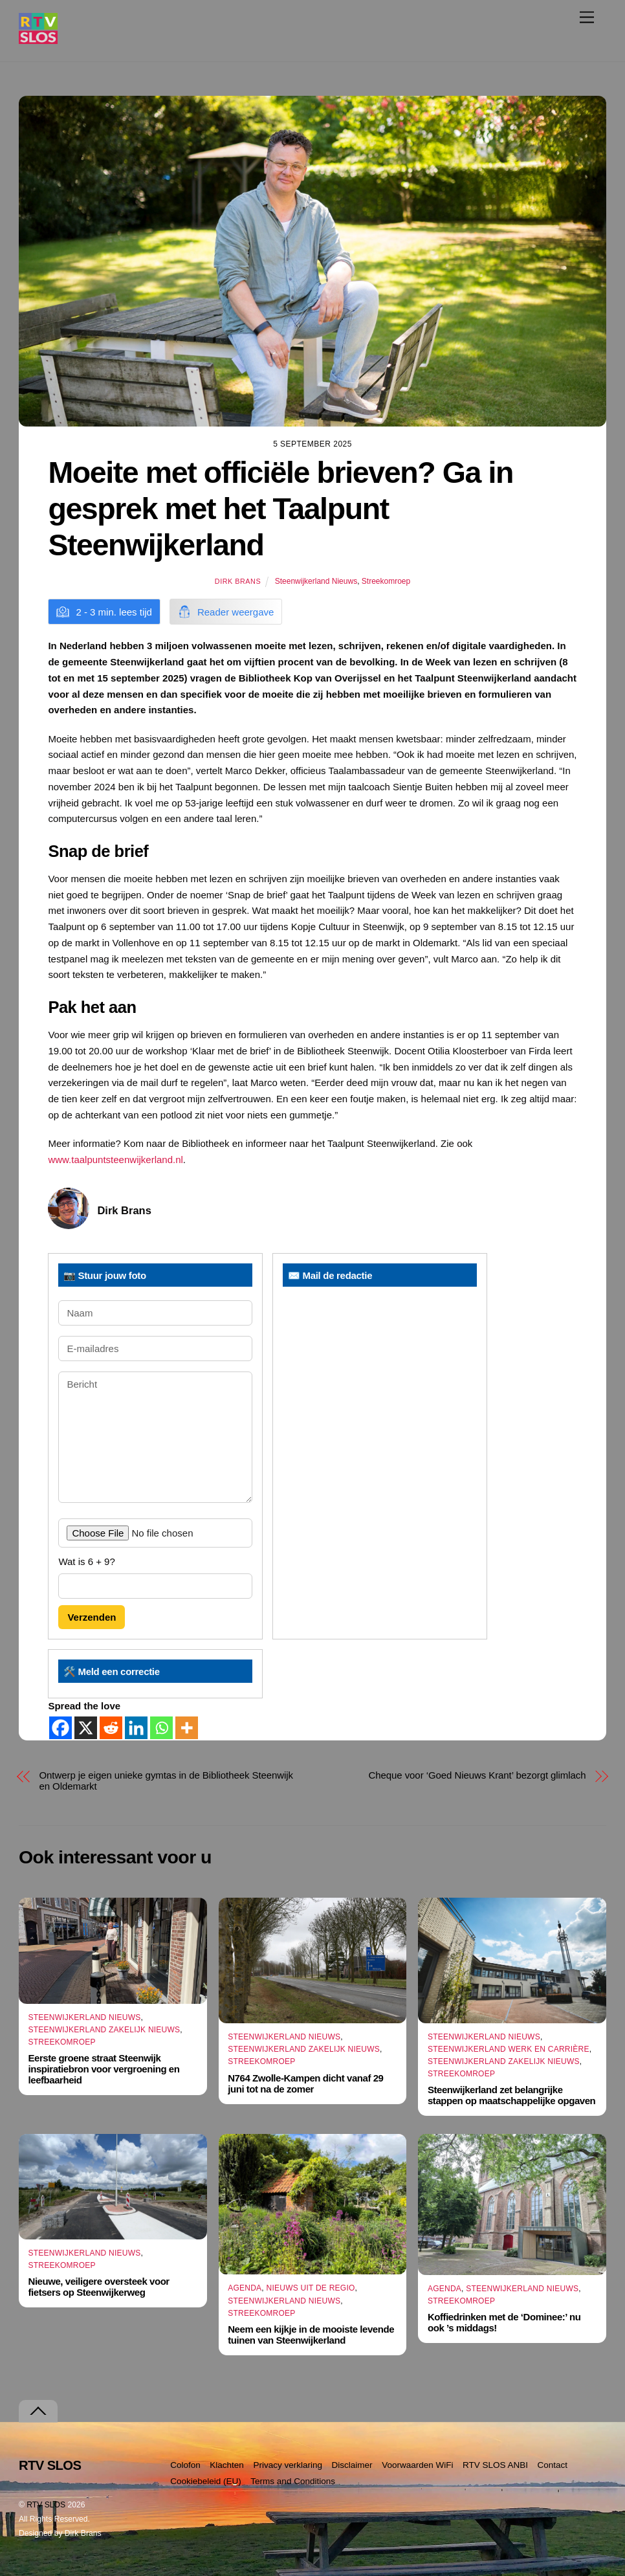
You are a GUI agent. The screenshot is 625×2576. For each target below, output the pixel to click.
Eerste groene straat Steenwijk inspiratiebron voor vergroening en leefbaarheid (104, 2068)
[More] (186, 1727)
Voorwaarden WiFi (417, 2465)
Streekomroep (386, 581)
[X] (85, 1727)
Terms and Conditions (292, 2481)
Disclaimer (352, 2465)
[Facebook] (60, 1727)
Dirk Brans (238, 581)
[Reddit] (111, 1727)
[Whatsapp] (161, 1727)
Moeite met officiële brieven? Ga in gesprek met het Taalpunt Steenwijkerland (280, 509)
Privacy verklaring (287, 2465)
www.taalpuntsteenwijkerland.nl (115, 1159)
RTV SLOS (46, 2504)
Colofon (185, 2465)
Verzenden (91, 1617)
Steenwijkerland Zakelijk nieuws (104, 2029)
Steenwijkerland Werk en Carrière (508, 2049)
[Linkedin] (136, 1727)
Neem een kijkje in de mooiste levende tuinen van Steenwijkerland (311, 2335)
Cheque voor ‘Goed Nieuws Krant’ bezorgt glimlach (477, 1775)
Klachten (227, 2465)
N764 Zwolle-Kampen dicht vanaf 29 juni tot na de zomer (305, 2083)
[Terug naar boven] (38, 2411)
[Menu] (587, 17)
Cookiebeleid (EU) (205, 2481)
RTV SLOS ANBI (495, 2465)
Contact (553, 2465)
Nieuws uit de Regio (311, 2288)
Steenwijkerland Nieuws (316, 581)
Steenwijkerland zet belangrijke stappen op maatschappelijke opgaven (511, 2095)
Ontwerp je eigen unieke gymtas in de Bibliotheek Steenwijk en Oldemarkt (166, 1781)
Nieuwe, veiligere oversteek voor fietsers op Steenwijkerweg (99, 2287)
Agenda (244, 2288)
